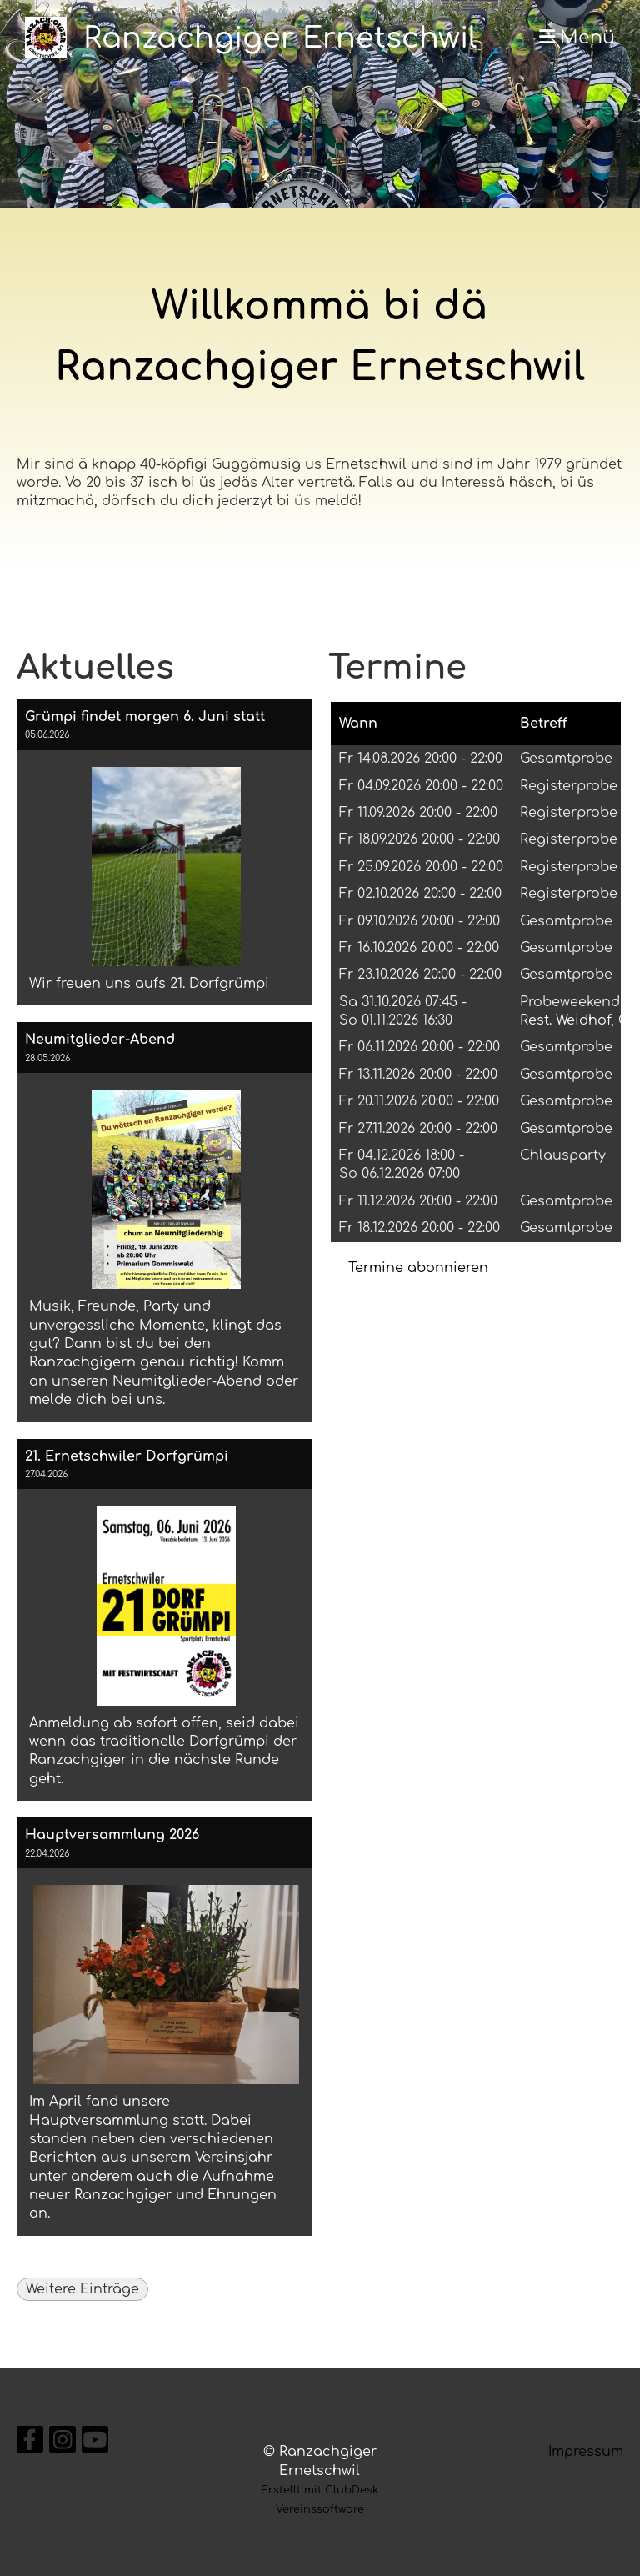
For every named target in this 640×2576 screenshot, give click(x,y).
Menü (577, 38)
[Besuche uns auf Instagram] (62, 2443)
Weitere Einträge (82, 2289)
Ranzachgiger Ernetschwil (280, 38)
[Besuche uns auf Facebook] (30, 2443)
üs (302, 501)
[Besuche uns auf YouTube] (95, 2443)
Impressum (585, 2451)
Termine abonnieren (418, 1267)
